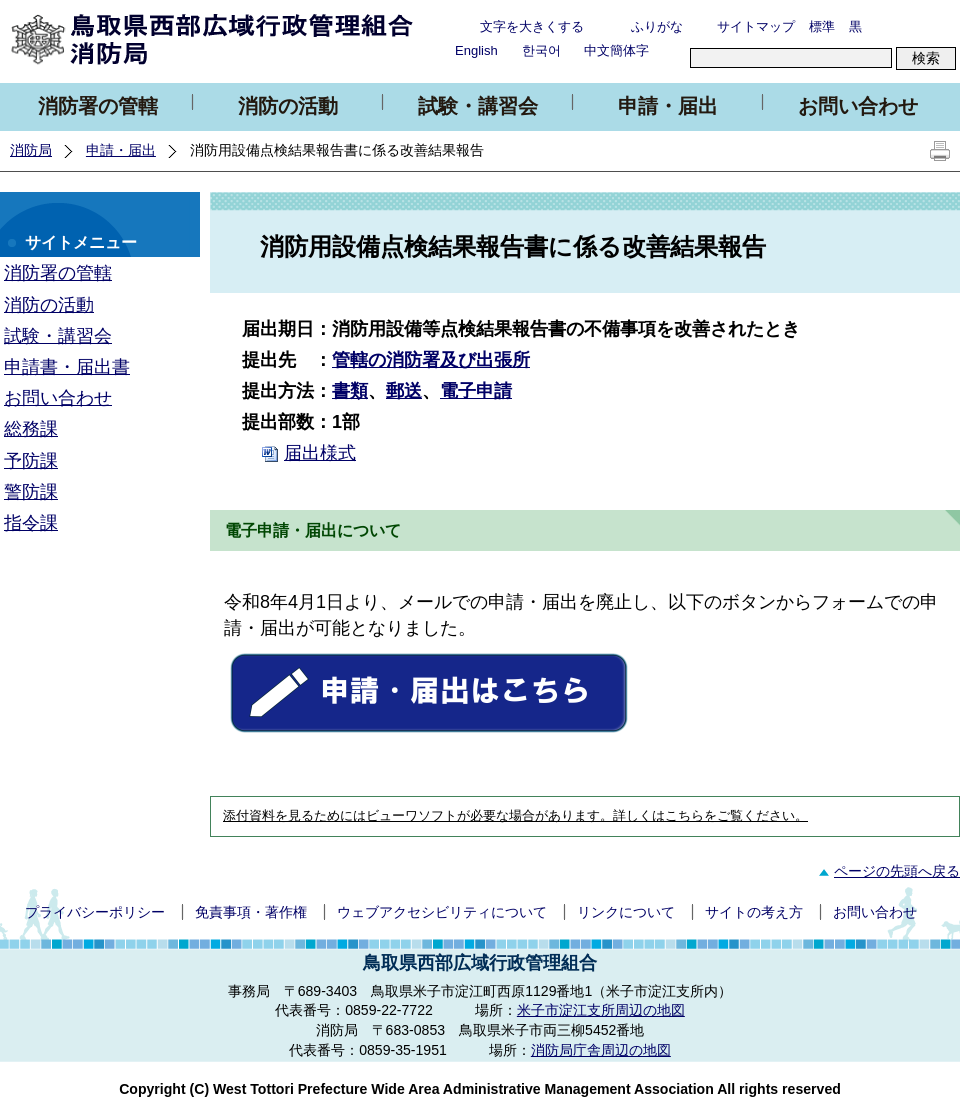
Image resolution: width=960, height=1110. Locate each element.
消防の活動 (288, 106)
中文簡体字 (616, 50)
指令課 (31, 523)
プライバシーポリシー (95, 912)
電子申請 (476, 391)
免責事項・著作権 (251, 912)
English (476, 50)
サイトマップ (756, 26)
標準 (822, 26)
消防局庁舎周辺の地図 (601, 1050)
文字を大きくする (532, 26)
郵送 (404, 391)
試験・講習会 (478, 106)
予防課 (31, 461)
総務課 (31, 429)
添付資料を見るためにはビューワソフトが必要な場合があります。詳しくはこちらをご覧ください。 (515, 816)
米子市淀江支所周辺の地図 (601, 1010)
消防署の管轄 (98, 106)
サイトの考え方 (754, 912)
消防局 (31, 150)
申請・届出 (668, 106)
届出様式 (320, 453)
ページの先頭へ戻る (887, 871)
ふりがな (657, 26)
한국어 (541, 50)
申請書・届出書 (67, 367)
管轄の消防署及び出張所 (431, 360)
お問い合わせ (858, 106)
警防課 (31, 492)
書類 (350, 391)
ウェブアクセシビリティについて (442, 912)
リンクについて (626, 912)
